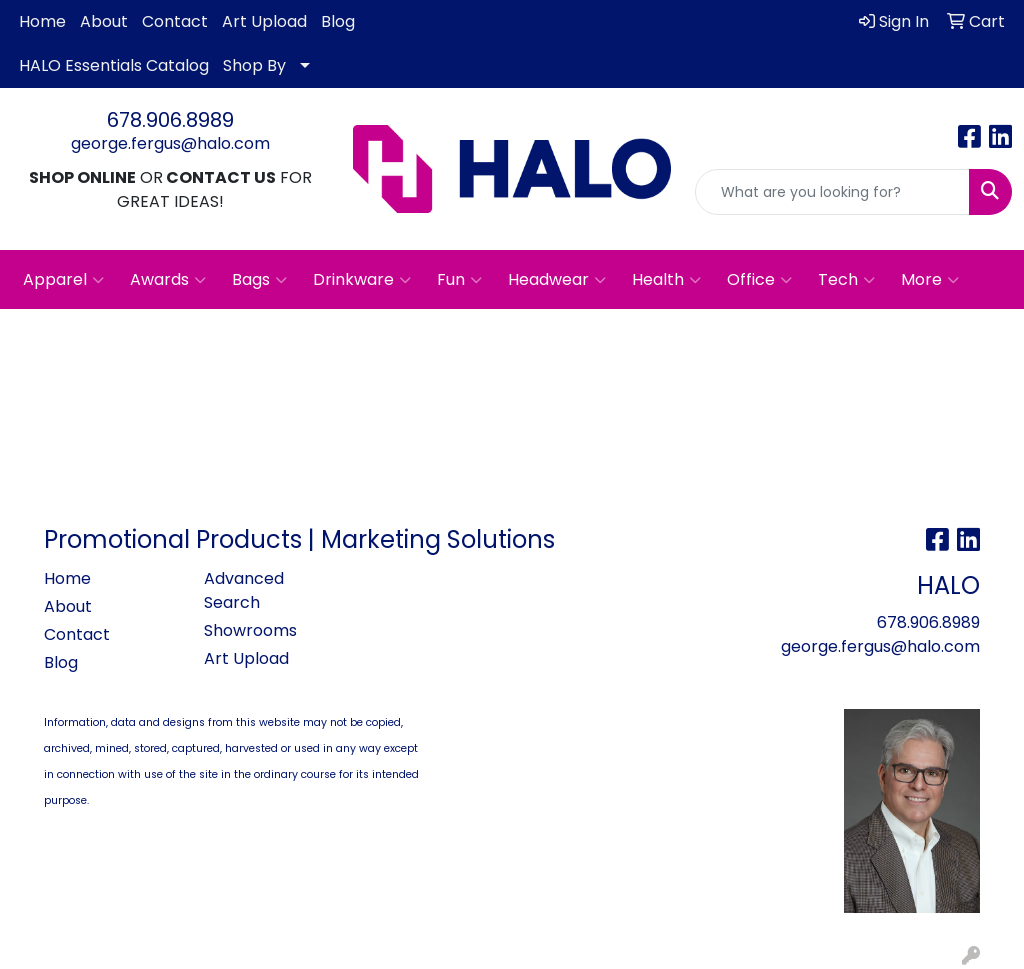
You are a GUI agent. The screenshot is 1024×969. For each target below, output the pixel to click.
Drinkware (362, 280)
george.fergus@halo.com (170, 143)
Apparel (63, 280)
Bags (259, 280)
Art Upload (264, 21)
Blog (338, 21)
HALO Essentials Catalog (114, 65)
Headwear (557, 280)
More (930, 280)
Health (666, 280)
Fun (459, 280)
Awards (168, 280)
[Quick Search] (832, 192)
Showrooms (250, 630)
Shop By (254, 65)
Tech (846, 280)
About (104, 21)
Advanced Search (244, 590)
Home (42, 21)
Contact (175, 21)
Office (759, 280)
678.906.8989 (170, 120)
